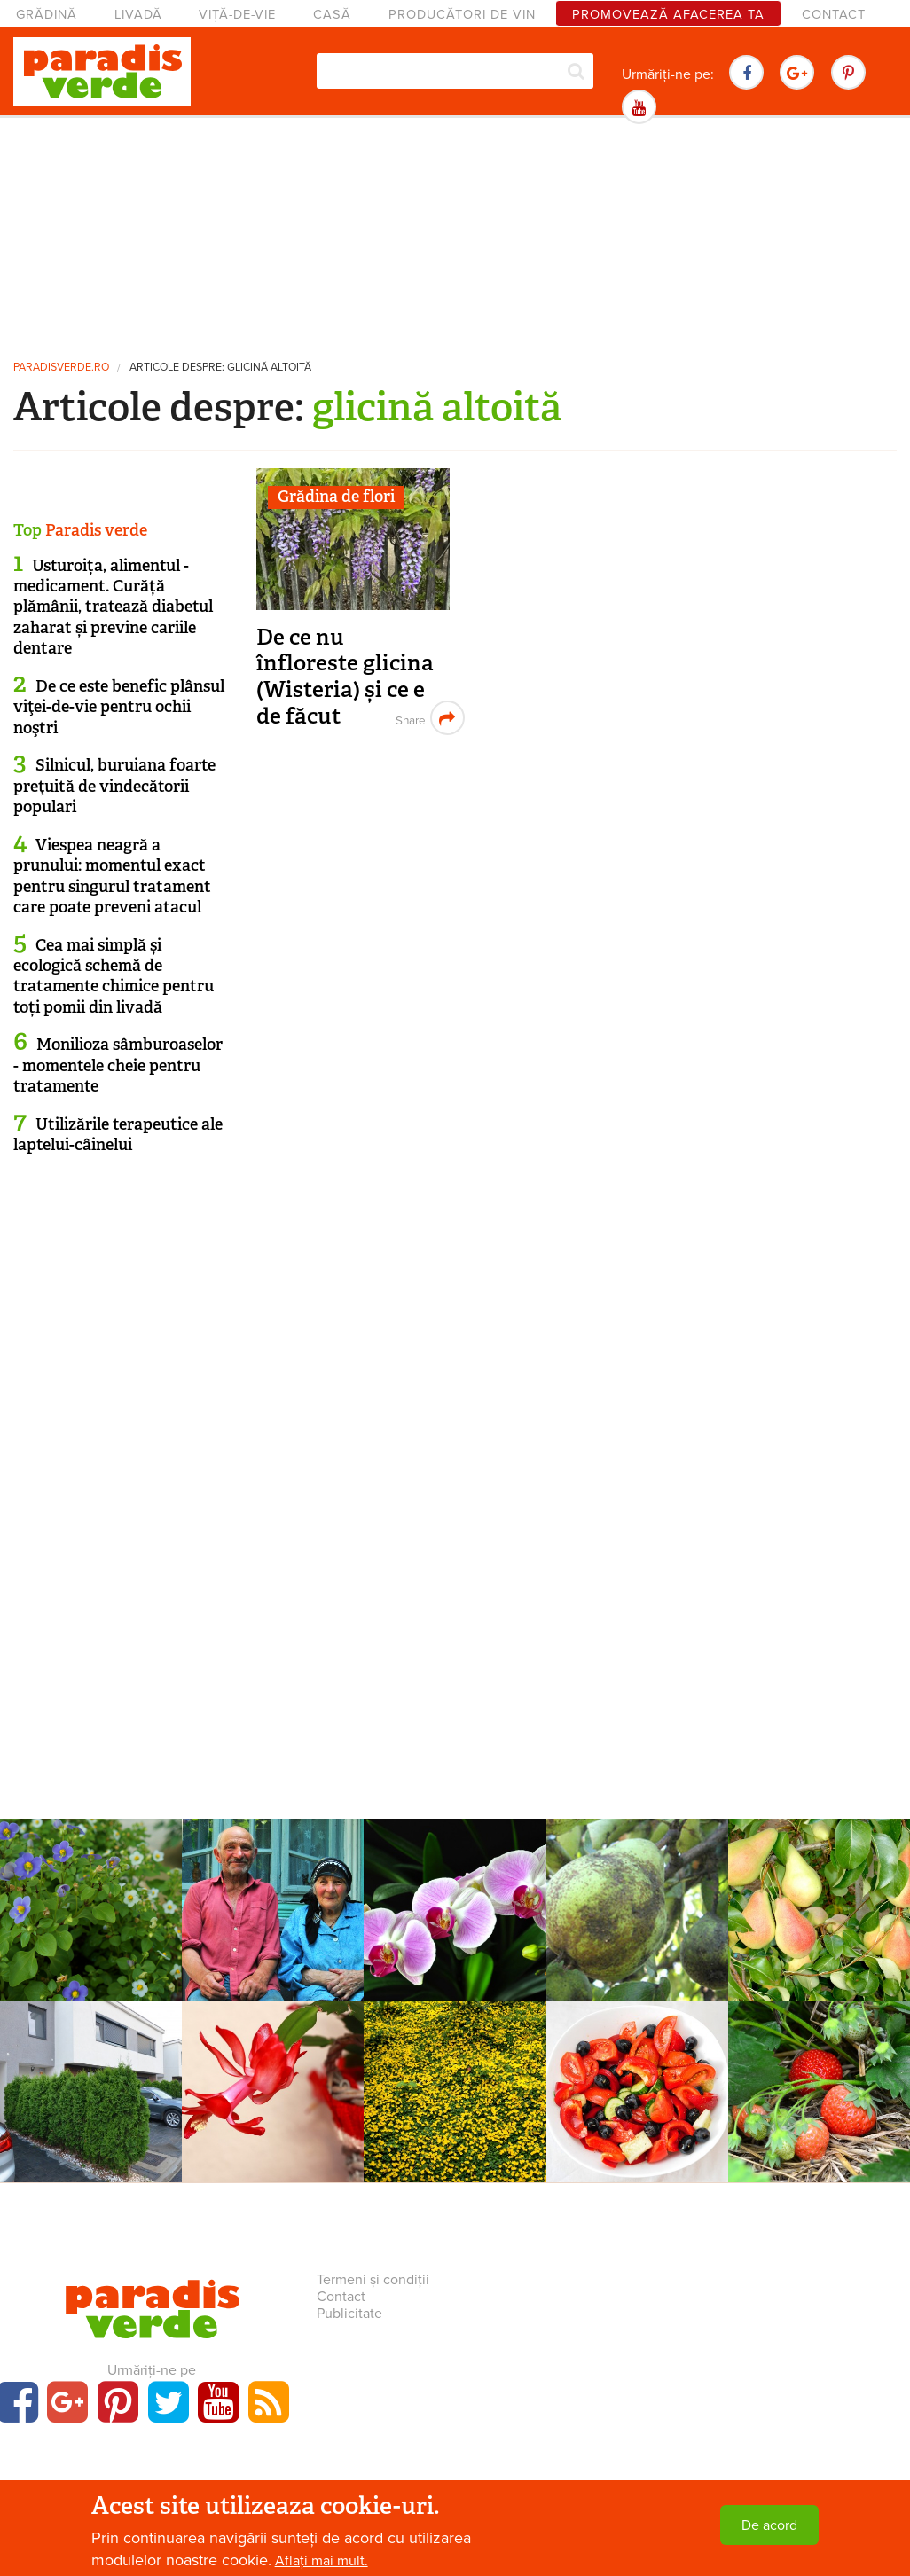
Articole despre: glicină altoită (220, 367)
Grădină (46, 14)
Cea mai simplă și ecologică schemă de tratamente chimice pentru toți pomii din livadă (113, 976)
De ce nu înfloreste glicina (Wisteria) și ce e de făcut (345, 676)
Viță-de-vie (237, 14)
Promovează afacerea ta (668, 14)
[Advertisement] (455, 235)
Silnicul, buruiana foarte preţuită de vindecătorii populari (114, 786)
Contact (834, 14)
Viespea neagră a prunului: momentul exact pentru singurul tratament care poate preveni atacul (112, 876)
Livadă (138, 14)
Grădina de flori (336, 496)
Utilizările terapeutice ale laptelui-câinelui (118, 1134)
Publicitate (349, 2313)
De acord (769, 2525)
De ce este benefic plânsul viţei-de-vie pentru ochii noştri (118, 707)
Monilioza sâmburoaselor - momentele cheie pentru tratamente (118, 1065)
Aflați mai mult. (321, 2561)
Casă (332, 14)
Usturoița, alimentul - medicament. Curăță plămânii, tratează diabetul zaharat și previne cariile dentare (113, 607)
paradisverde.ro (61, 367)
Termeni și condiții (373, 2280)
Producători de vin (462, 14)
